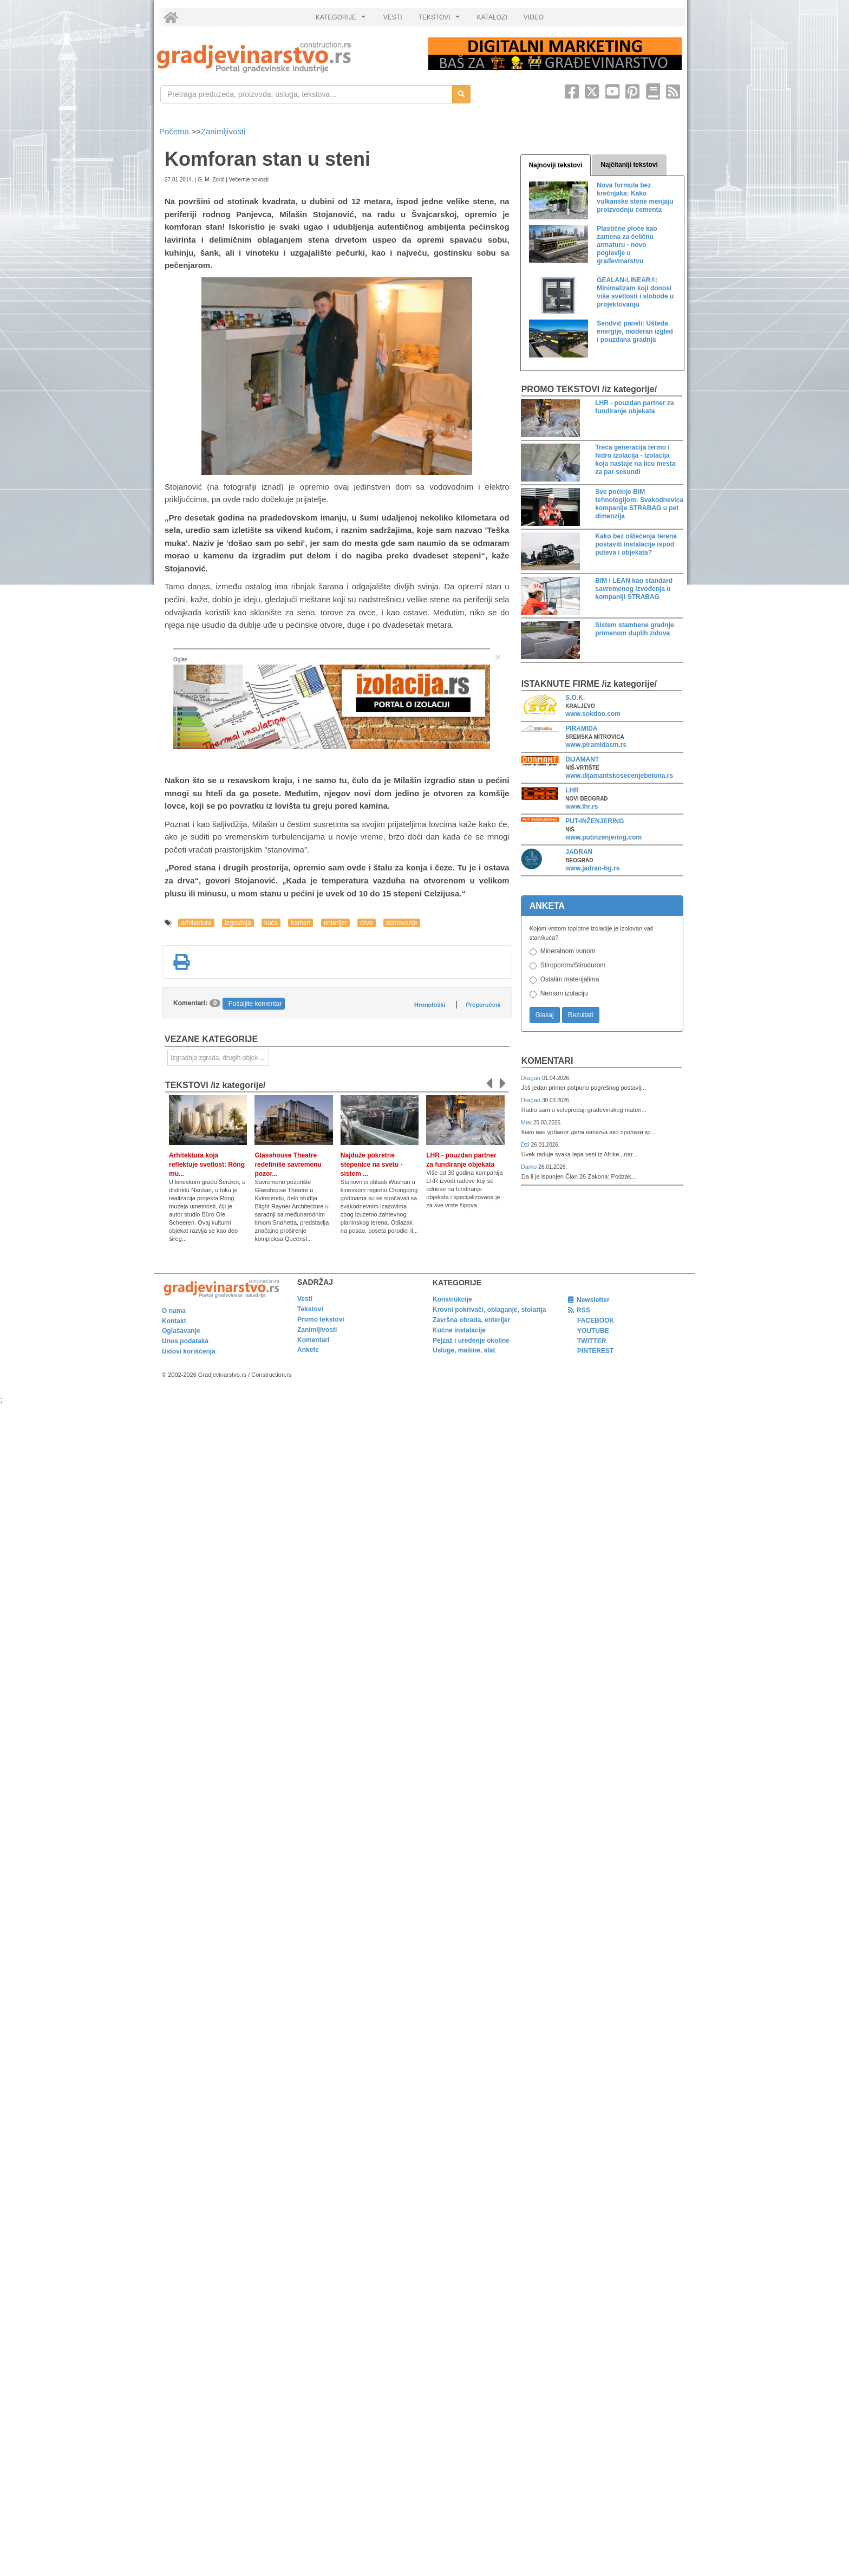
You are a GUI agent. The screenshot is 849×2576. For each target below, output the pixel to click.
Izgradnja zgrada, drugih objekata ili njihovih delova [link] (220, 1058)
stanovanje (401, 923)
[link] (285, 57)
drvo (366, 923)
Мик (527, 1122)
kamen (300, 923)
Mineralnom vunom (568, 951)
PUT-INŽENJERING (594, 821)
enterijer (335, 923)
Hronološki (429, 1004)
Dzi (526, 1144)
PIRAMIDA (581, 728)
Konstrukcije (452, 1299)
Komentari (547, 1060)
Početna (175, 131)
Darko (530, 1166)
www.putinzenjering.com (603, 837)
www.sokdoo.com (593, 714)
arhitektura (196, 923)
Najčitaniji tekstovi (628, 164)
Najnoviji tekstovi (556, 165)
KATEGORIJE (342, 20)
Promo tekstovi (320, 1319)
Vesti (304, 1299)
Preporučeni (483, 1004)
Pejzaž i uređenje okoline (471, 1340)
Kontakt (174, 1321)
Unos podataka (185, 1341)
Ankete (308, 1350)
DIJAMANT (582, 759)
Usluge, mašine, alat (464, 1350)
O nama (174, 1311)
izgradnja (238, 923)
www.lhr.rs (581, 806)
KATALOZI (492, 17)
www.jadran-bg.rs (592, 868)
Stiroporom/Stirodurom (573, 965)
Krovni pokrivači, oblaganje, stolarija (489, 1309)
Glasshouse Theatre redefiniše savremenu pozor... (287, 1165)
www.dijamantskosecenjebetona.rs (619, 775)
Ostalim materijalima (569, 979)
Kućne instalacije (459, 1330)
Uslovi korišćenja (188, 1351)
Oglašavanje (181, 1331)
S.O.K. (575, 697)
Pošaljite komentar (255, 1003)
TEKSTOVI (441, 20)
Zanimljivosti (223, 131)
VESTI (392, 17)
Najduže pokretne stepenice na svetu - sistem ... (372, 1165)
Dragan (531, 1078)
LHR (572, 790)
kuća (271, 923)
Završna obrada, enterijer (471, 1320)
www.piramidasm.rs (595, 745)
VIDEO (534, 17)
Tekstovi (310, 1309)
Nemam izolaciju (564, 993)
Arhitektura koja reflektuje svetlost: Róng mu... (207, 1165)
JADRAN (578, 852)
